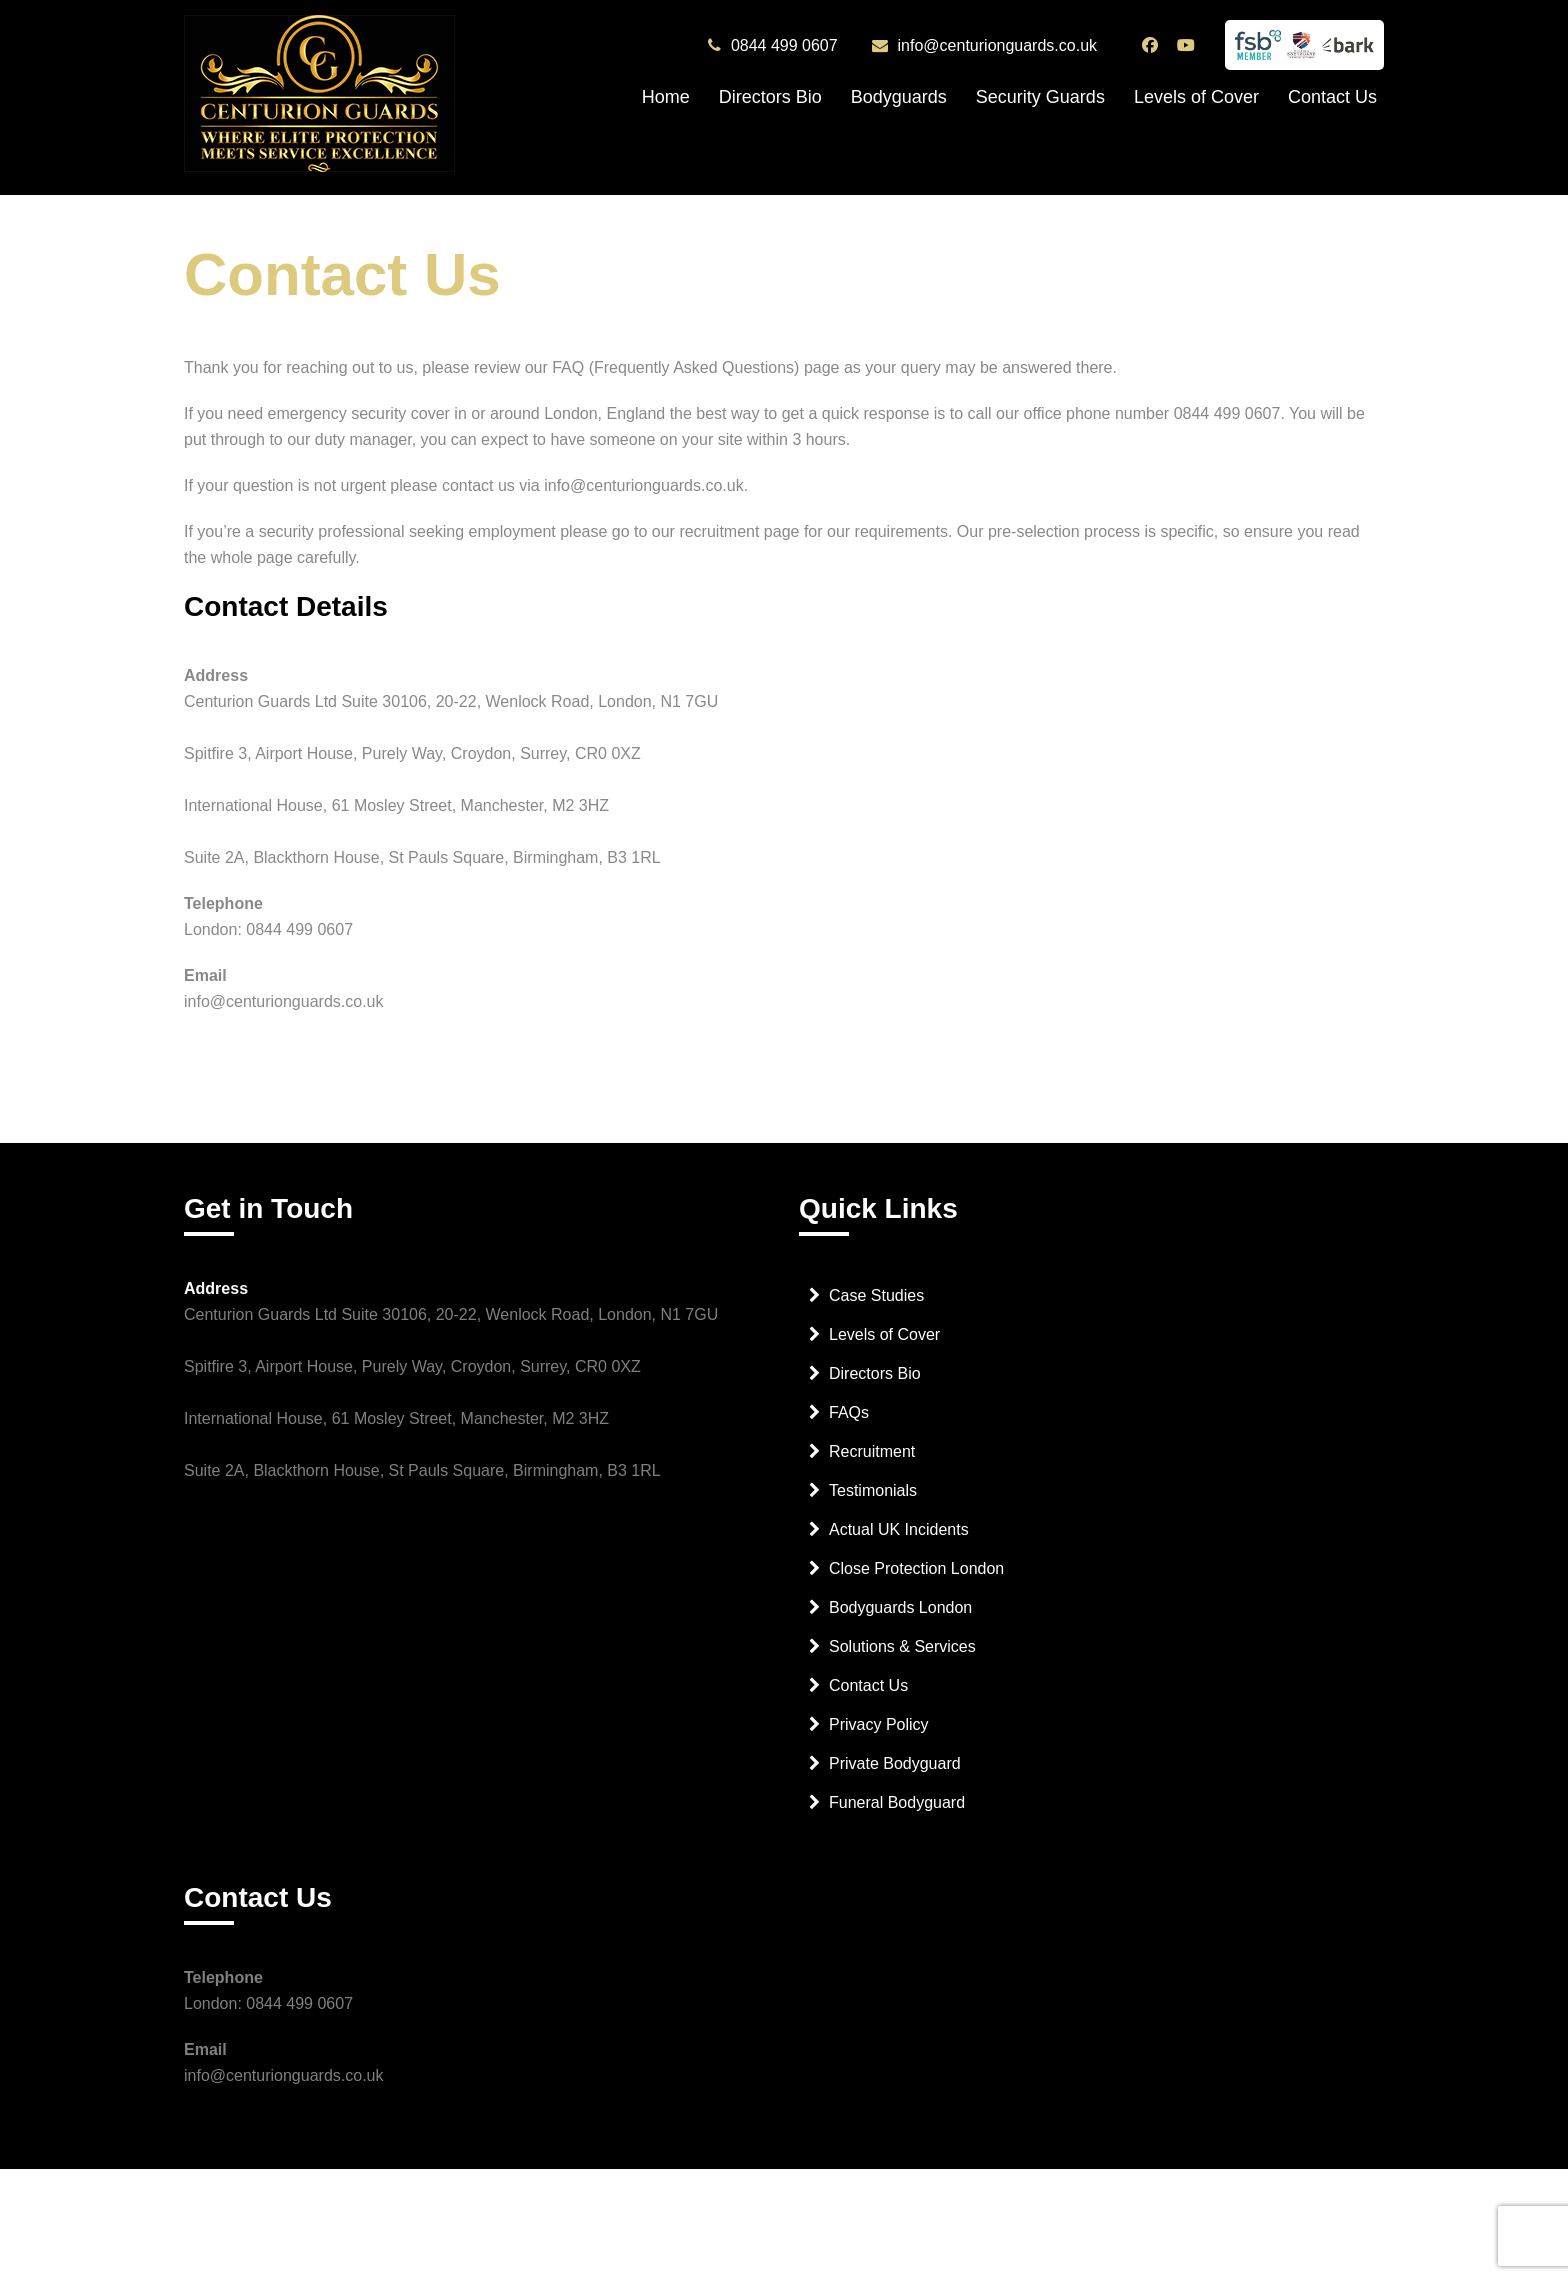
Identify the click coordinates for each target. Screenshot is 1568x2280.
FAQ (568, 367)
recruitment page (739, 531)
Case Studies (876, 1295)
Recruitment (872, 1451)
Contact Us (1332, 97)
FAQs (849, 1412)
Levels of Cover (1196, 97)
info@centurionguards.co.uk (997, 46)
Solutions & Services (902, 1646)
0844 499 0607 (784, 46)
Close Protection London (916, 1568)
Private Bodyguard (895, 1763)
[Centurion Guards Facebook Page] (1152, 45)
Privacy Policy (879, 1724)
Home (666, 97)
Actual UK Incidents (899, 1529)
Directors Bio (770, 97)
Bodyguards (899, 97)
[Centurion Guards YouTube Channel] (1188, 45)
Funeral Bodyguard (897, 1802)
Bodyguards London (900, 1607)
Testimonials (873, 1490)
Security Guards (1040, 97)
